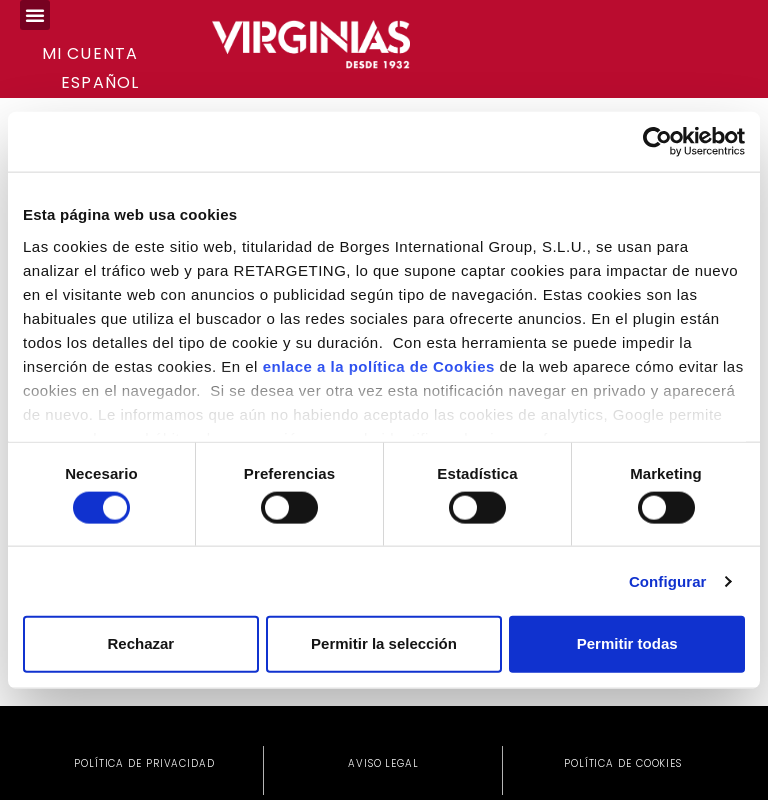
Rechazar (140, 643)
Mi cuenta (90, 53)
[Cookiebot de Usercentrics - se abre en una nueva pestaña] (657, 142)
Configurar (668, 580)
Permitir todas (627, 643)
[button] (35, 15)
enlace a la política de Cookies (379, 365)
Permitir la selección (384, 643)
